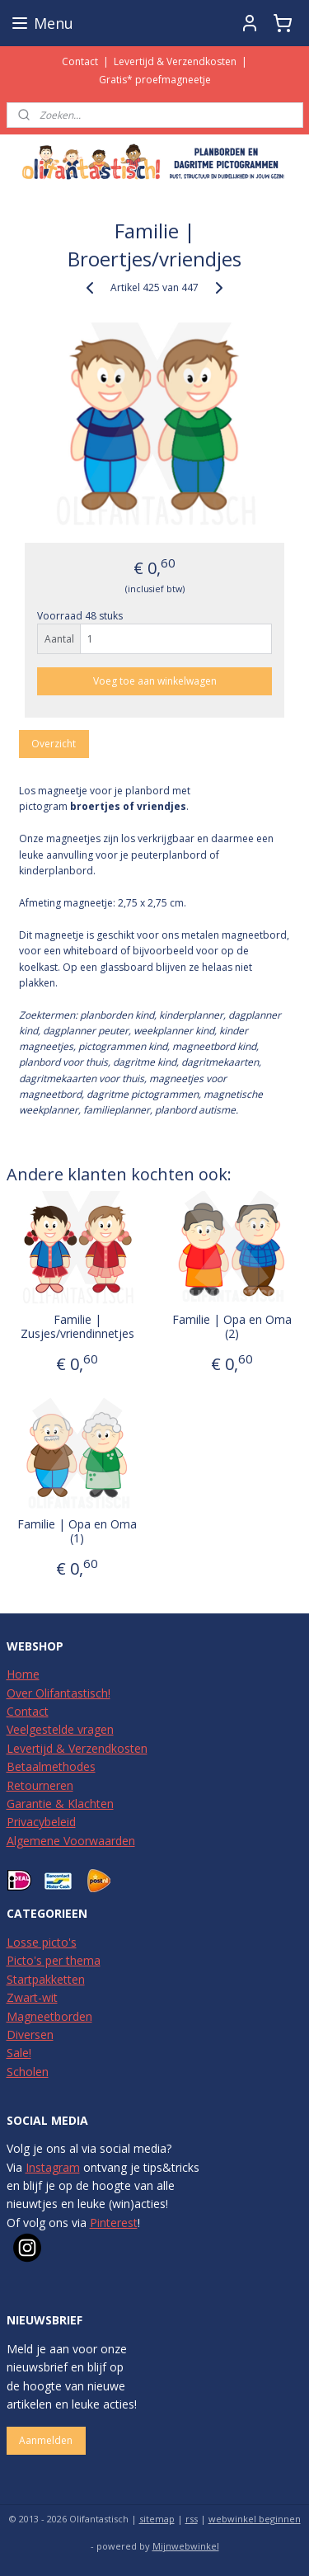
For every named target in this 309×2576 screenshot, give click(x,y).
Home (23, 1674)
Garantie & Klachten (60, 1803)
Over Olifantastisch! (58, 1693)
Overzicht (53, 744)
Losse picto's (42, 1942)
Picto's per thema (54, 1960)
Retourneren (40, 1785)
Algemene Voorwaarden (71, 1840)
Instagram (53, 2167)
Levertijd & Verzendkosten (175, 61)
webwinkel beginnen (254, 2518)
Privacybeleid (41, 1822)
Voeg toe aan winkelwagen (155, 681)
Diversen (30, 2034)
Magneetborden (49, 2016)
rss (191, 2518)
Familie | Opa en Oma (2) (232, 1327)
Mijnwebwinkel (185, 2546)
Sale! (19, 2052)
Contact (80, 61)
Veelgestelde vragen (60, 1729)
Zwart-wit (32, 1997)
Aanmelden (46, 2440)
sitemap (157, 2518)
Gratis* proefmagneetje (155, 80)
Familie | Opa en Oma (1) (77, 1532)
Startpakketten (46, 1979)
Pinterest (114, 2222)
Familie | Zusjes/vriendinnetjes (77, 1327)
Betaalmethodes (51, 1766)
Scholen (28, 2071)
